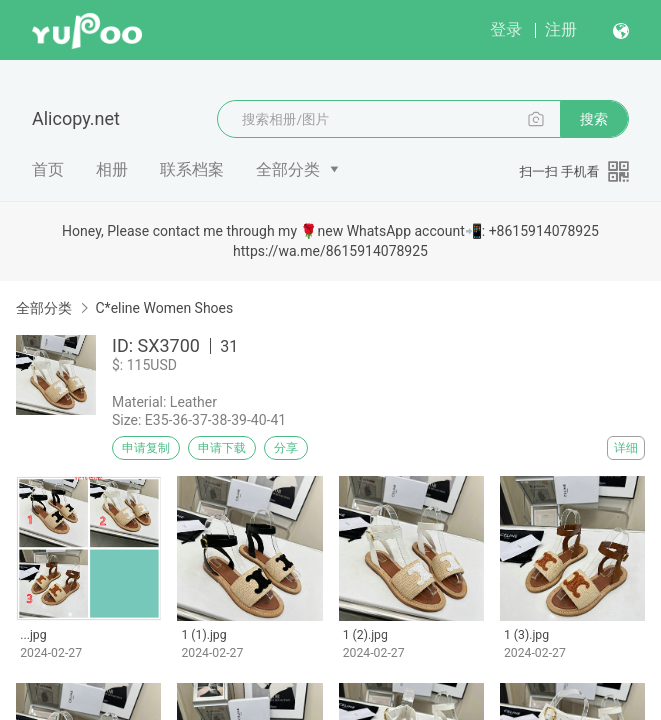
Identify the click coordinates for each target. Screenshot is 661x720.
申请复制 (146, 448)
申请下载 (222, 448)
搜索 (594, 119)
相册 (112, 169)
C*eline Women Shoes (164, 308)
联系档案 (192, 169)
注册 (561, 29)
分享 (286, 448)
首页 (48, 169)
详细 (626, 448)
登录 (506, 29)
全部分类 (288, 169)
